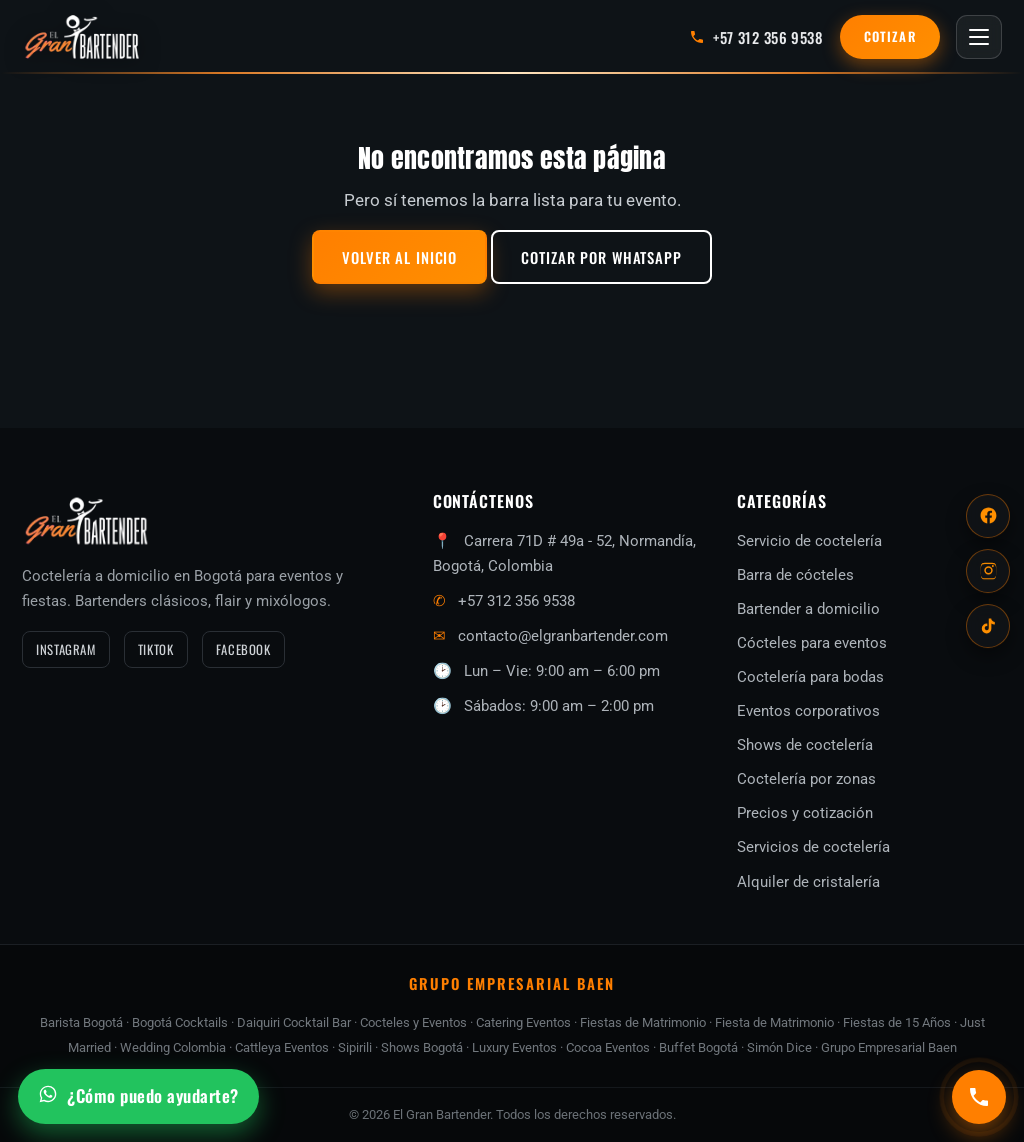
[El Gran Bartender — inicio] (82, 37)
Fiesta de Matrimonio (774, 1022)
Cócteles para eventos (812, 643)
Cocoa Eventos (608, 1047)
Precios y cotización (805, 813)
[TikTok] (988, 626)
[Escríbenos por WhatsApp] (138, 1096)
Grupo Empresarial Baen (889, 1047)
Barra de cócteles (795, 575)
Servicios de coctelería (813, 847)
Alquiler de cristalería (808, 882)
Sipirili (355, 1047)
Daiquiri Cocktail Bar (294, 1022)
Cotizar (890, 36)
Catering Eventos (523, 1022)
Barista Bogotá (81, 1022)
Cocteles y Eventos (413, 1022)
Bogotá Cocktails (180, 1022)
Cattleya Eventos (282, 1047)
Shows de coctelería (805, 745)
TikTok (156, 649)
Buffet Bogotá (698, 1047)
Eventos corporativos (808, 711)
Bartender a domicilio (808, 609)
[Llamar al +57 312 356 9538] (756, 37)
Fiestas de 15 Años (897, 1022)
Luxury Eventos (514, 1047)
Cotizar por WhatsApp (601, 257)
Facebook (243, 649)
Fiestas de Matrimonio (643, 1022)
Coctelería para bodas (810, 677)
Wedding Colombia (173, 1047)
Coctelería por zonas (806, 779)
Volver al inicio (399, 257)
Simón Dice (779, 1047)
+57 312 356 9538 (516, 601)
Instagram (66, 649)
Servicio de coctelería (809, 541)
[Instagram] (988, 571)
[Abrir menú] (979, 37)
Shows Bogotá (422, 1047)
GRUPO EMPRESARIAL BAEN (512, 983)
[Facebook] (988, 516)
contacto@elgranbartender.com (563, 636)
